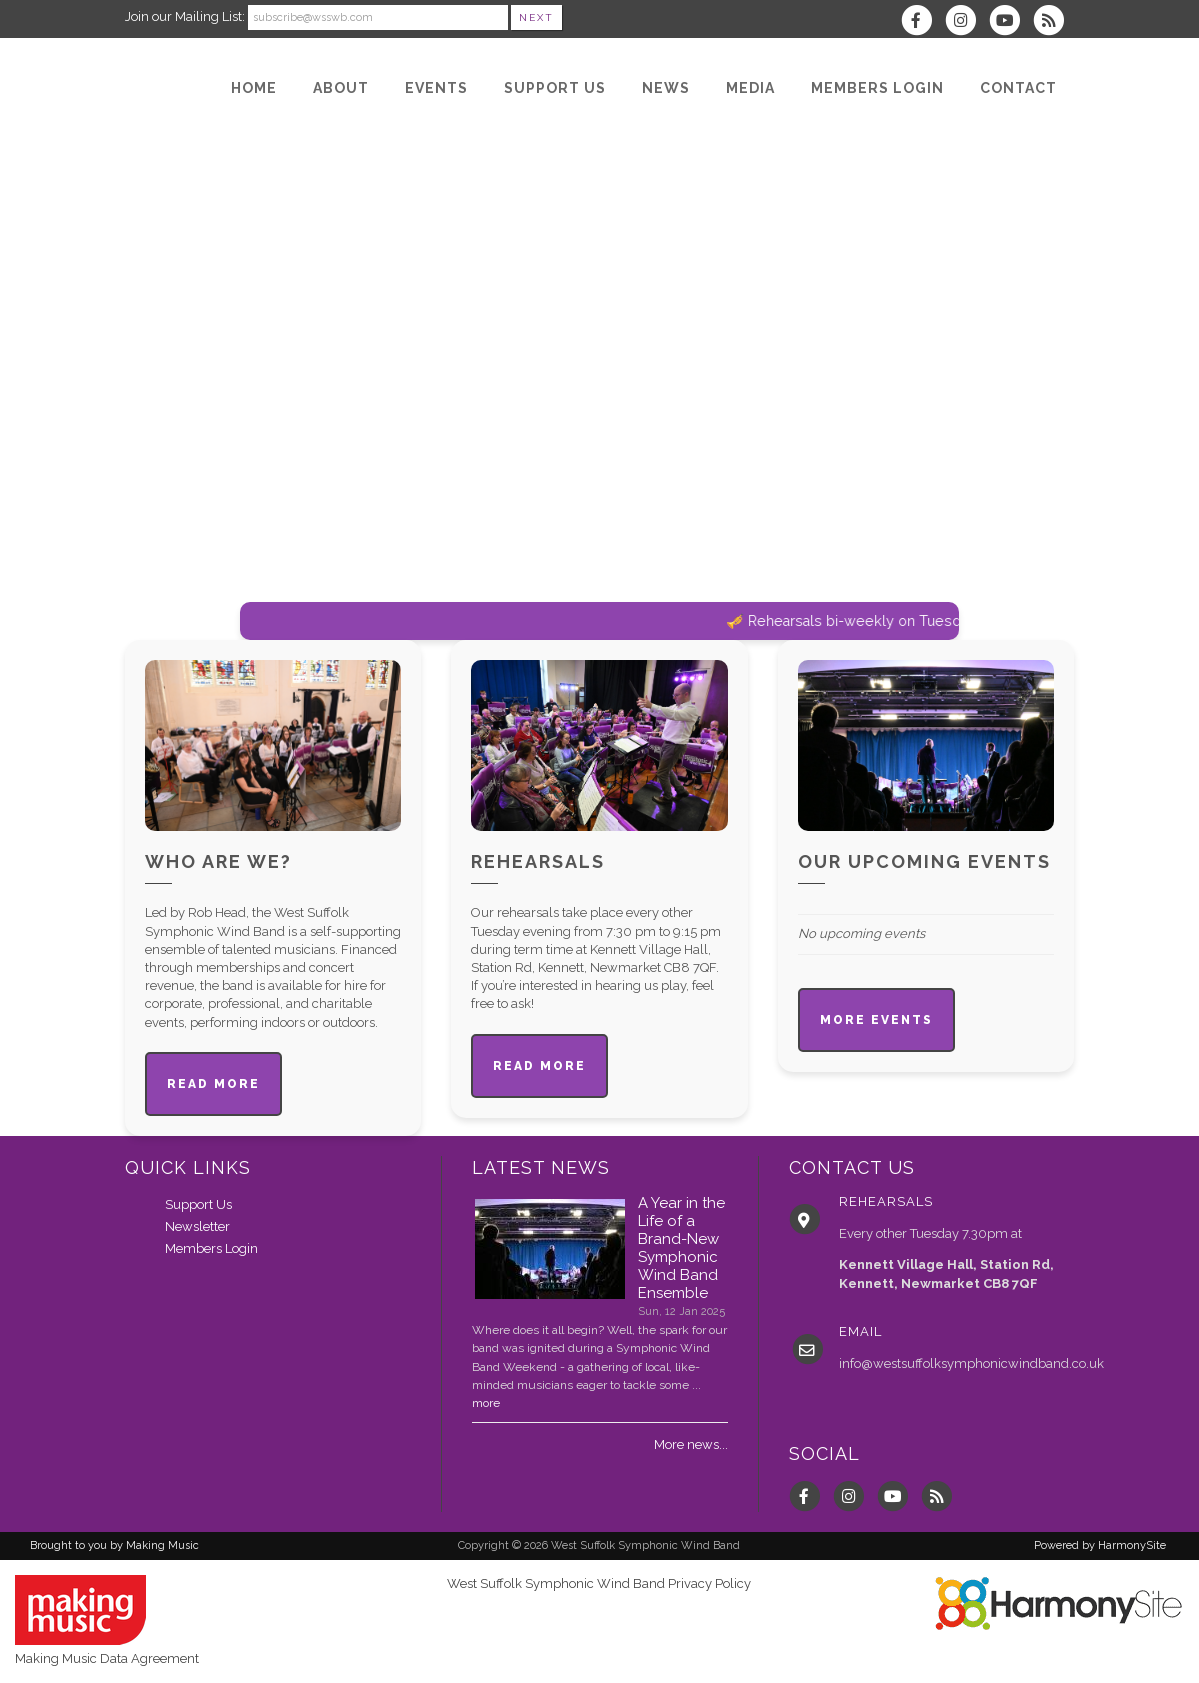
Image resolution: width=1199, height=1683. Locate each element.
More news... (691, 1444)
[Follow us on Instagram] (967, 22)
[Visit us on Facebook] (923, 22)
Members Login (211, 1248)
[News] (666, 88)
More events (876, 1020)
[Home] (254, 88)
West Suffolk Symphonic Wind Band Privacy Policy (599, 1583)
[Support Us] (555, 88)
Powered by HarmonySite (1100, 1545)
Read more (213, 1084)
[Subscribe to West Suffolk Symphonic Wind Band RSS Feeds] (1053, 22)
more (486, 1403)
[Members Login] (877, 88)
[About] (341, 88)
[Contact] (1018, 88)
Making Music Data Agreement (107, 1658)
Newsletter (197, 1226)
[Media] (750, 88)
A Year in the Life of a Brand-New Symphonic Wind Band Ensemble (681, 1248)
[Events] (436, 88)
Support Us (198, 1204)
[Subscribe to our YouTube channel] (1011, 22)
